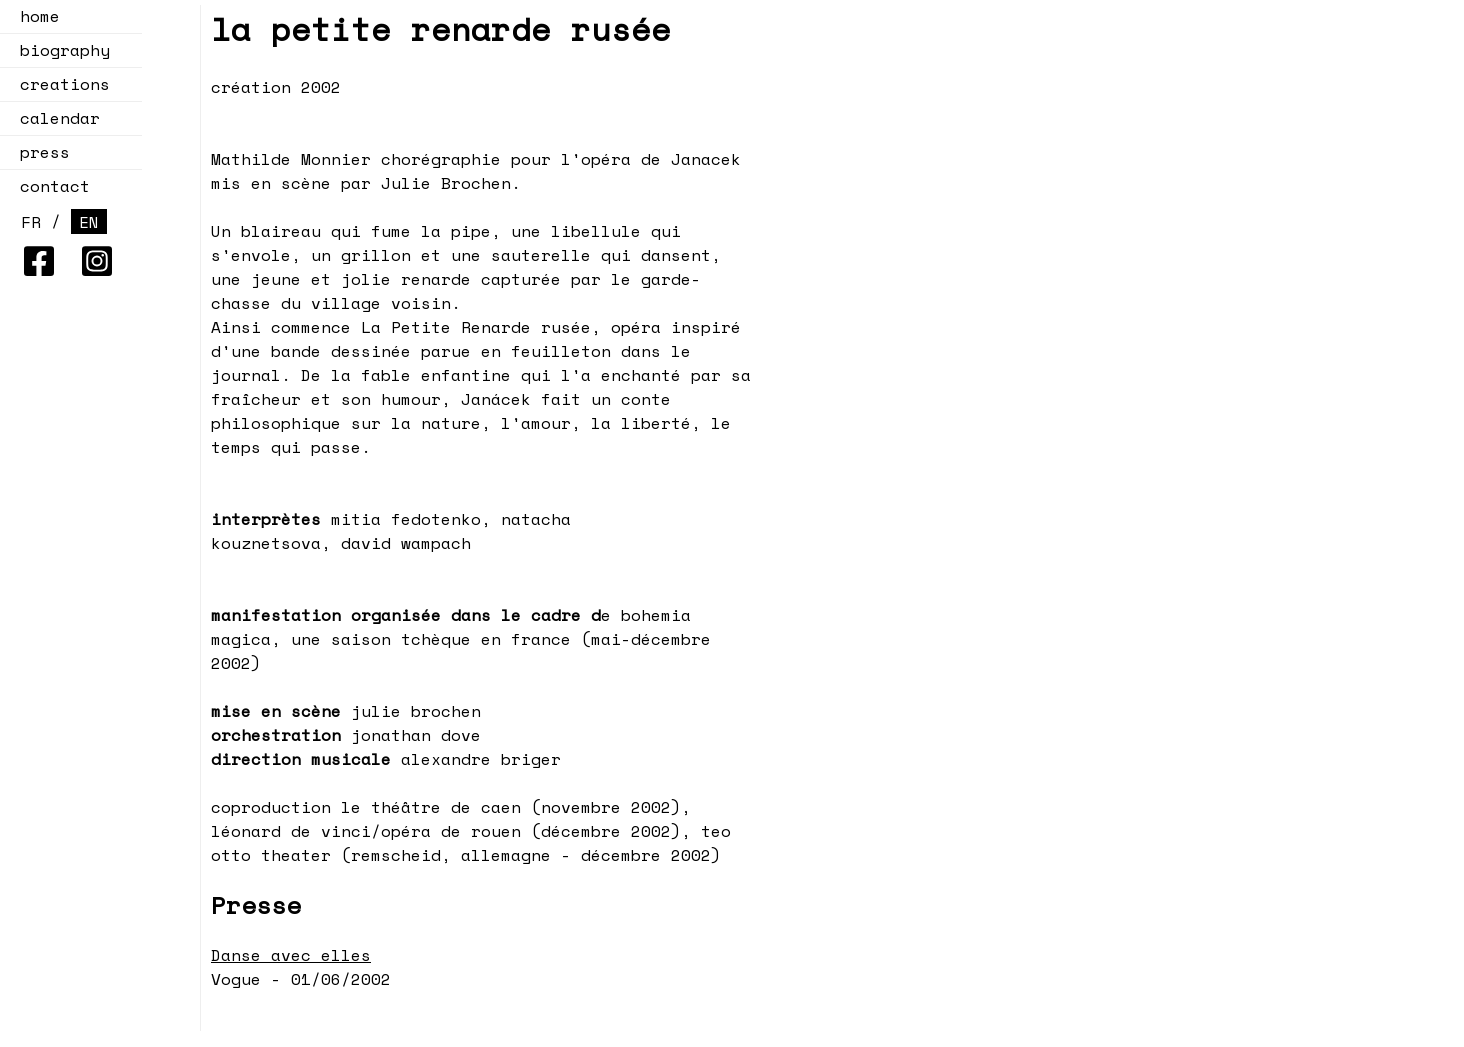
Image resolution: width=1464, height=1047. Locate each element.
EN (89, 222)
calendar (54, 118)
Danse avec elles (291, 955)
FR (31, 222)
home (40, 16)
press (45, 152)
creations (59, 84)
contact (55, 186)
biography (65, 50)
